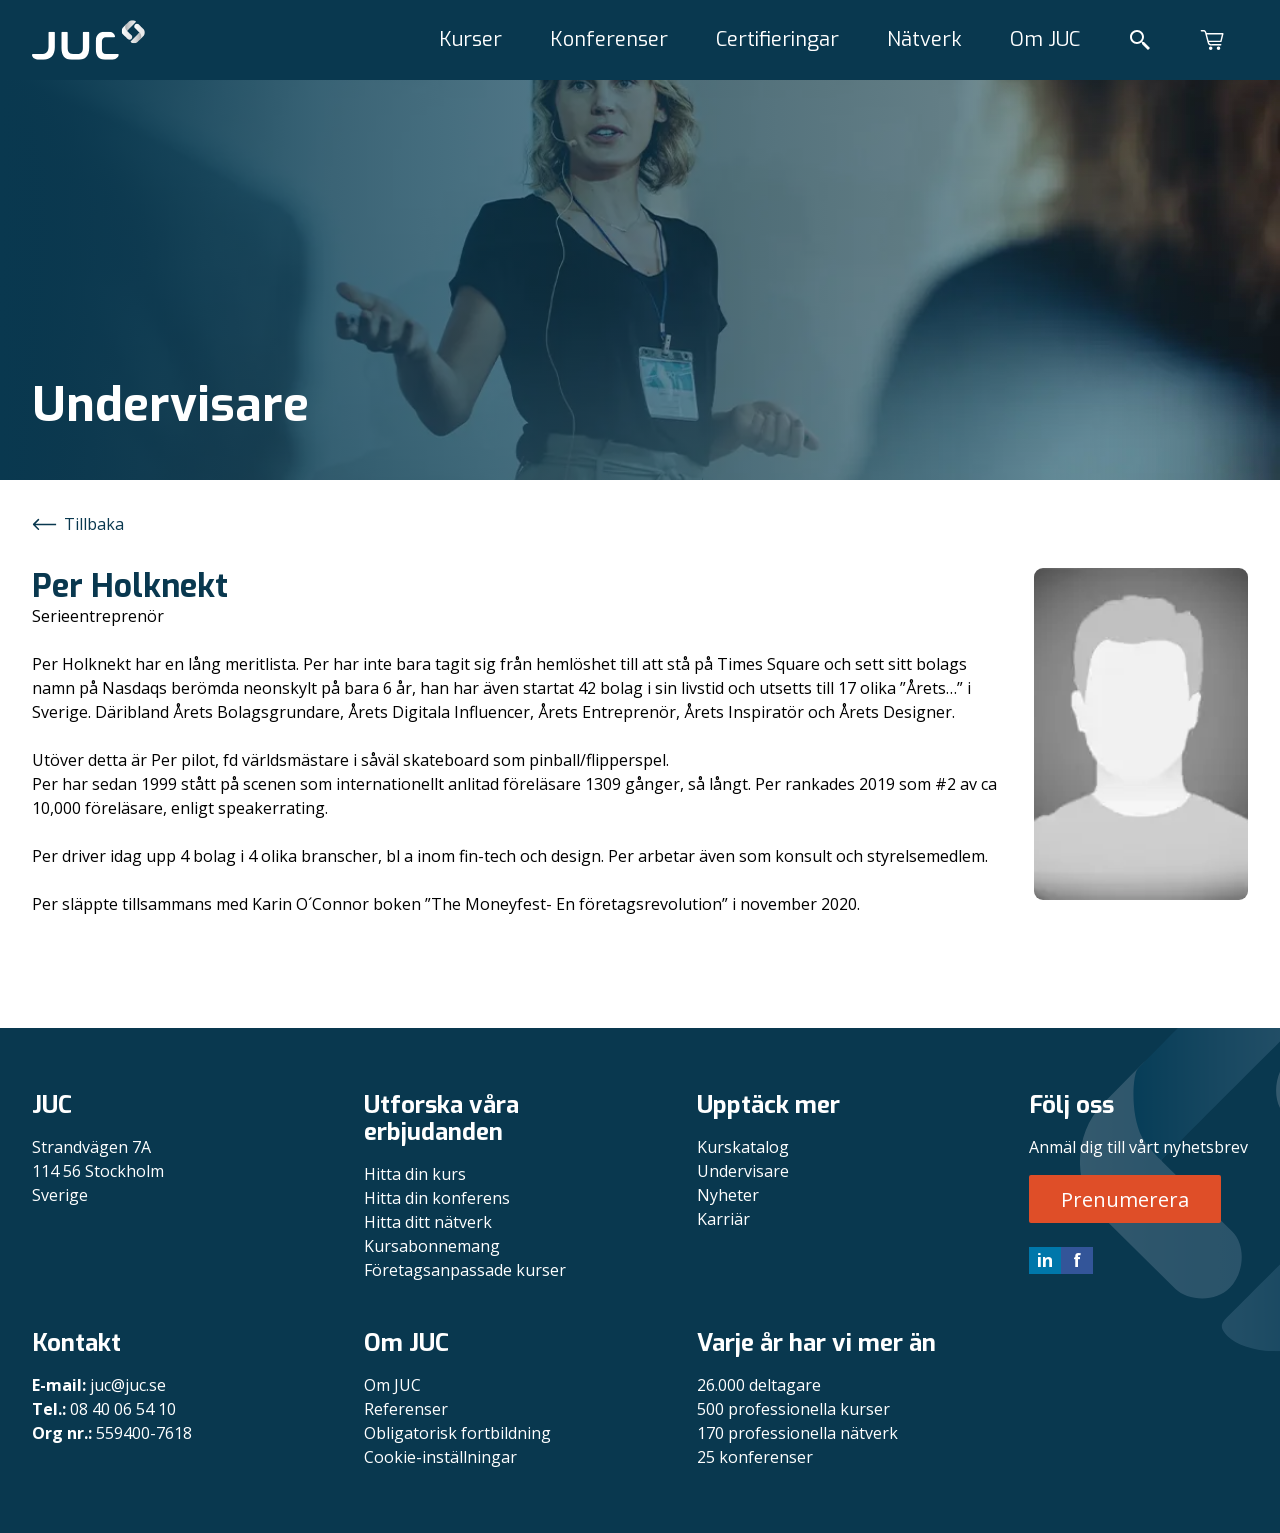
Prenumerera (1125, 1199)
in (1045, 1260)
